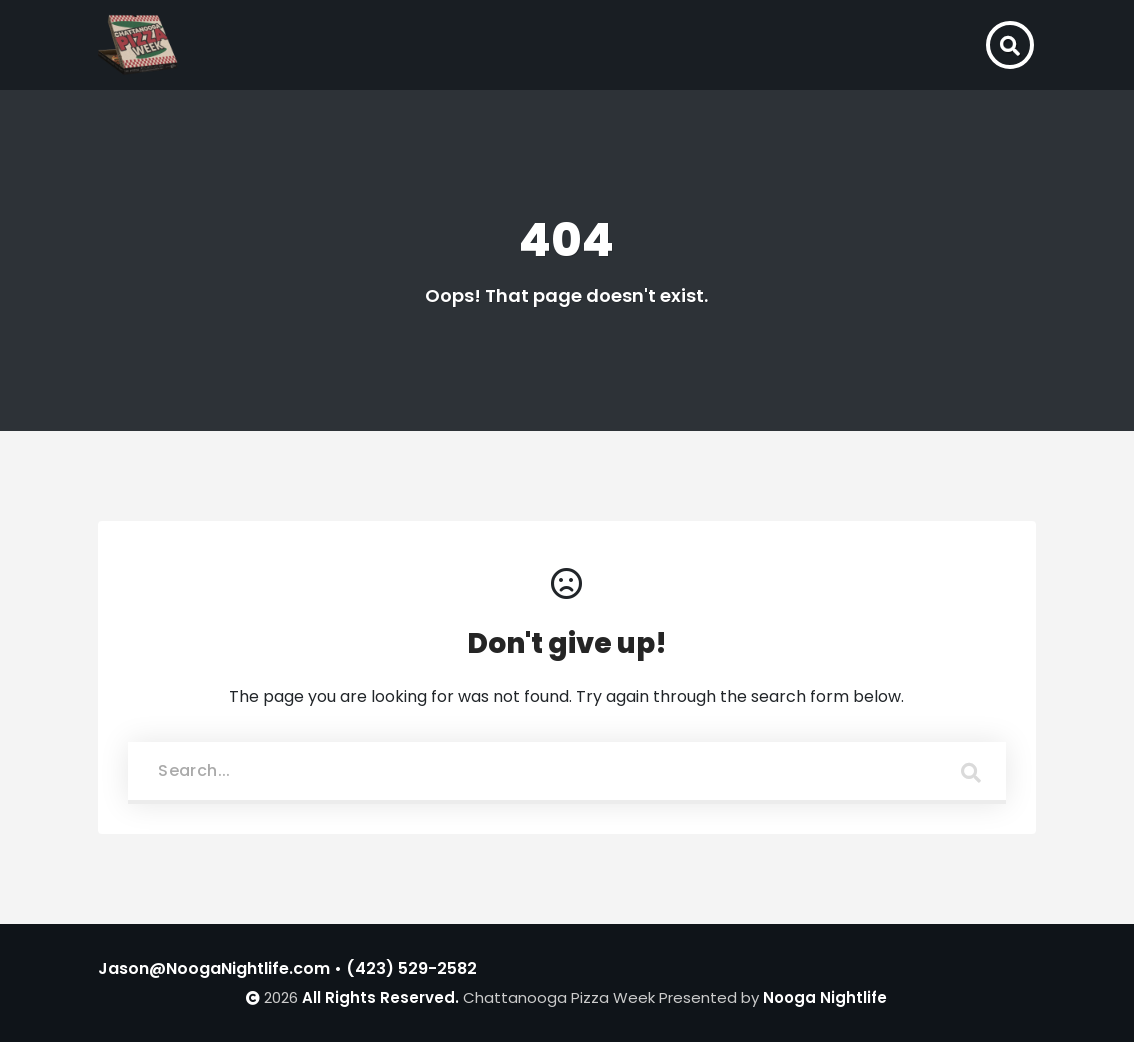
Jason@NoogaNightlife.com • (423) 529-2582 (287, 968)
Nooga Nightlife (825, 997)
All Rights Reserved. (380, 997)
